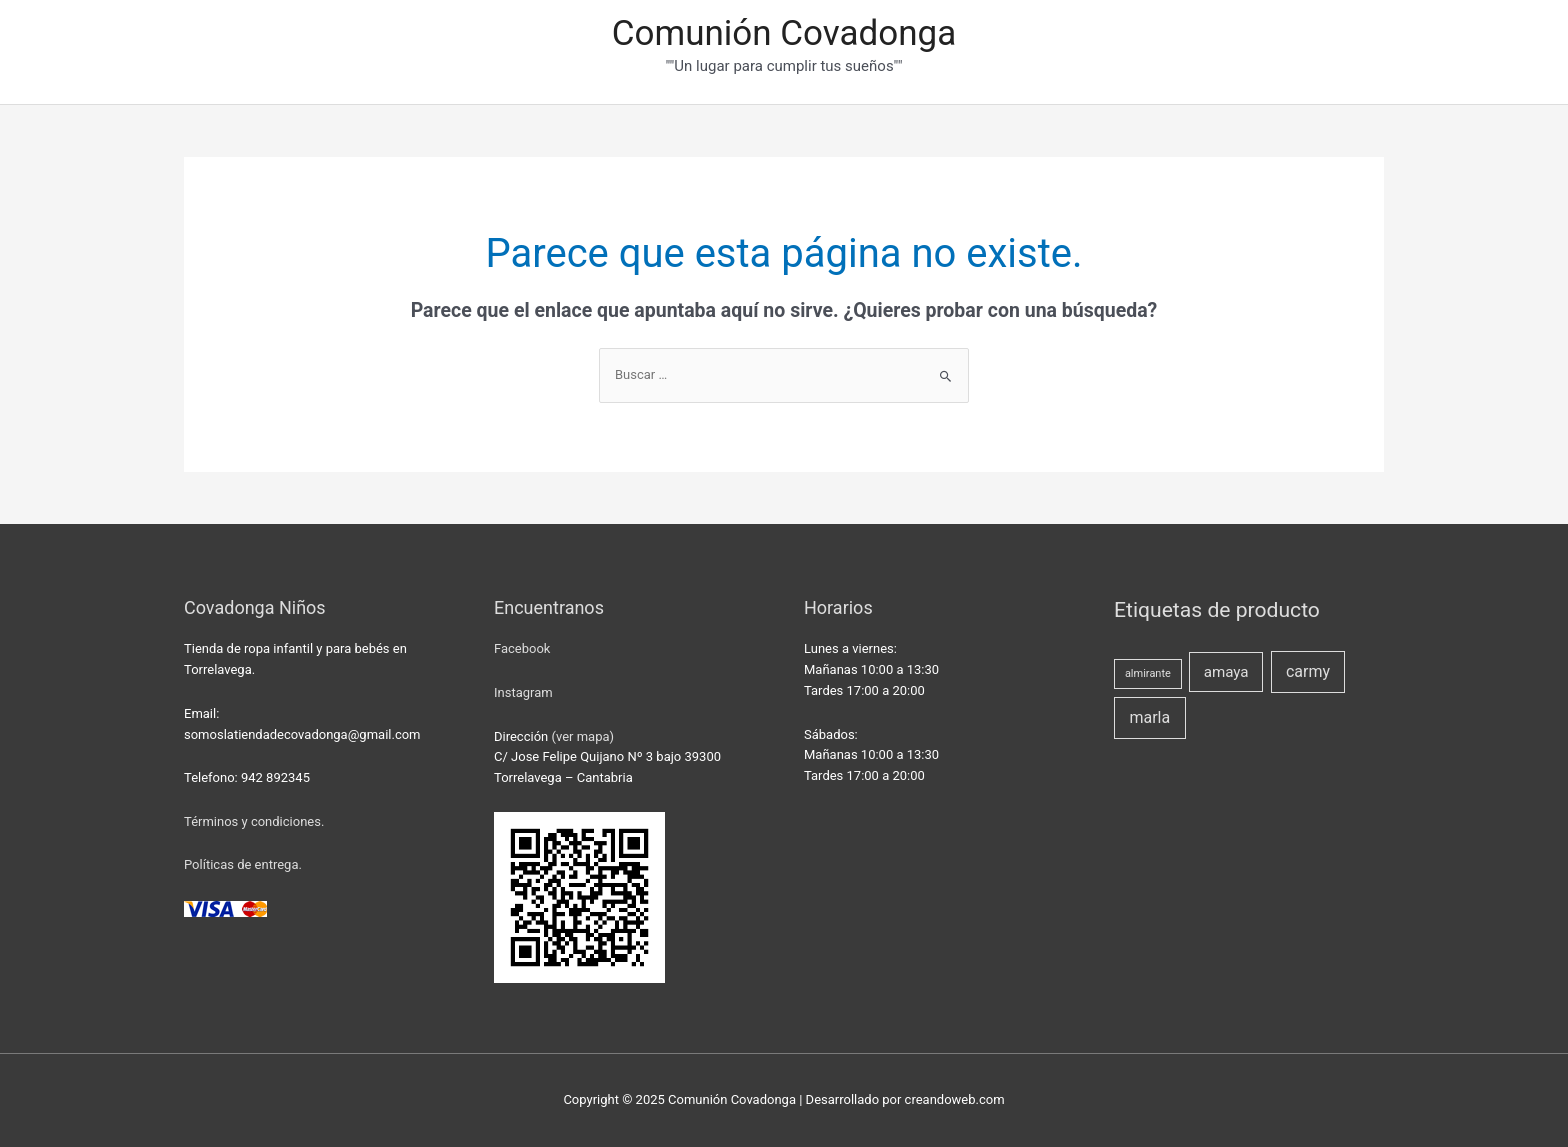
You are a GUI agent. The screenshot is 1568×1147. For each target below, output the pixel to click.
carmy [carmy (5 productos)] (1308, 671)
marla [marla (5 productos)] (1149, 717)
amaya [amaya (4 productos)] (1226, 672)
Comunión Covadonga (784, 33)
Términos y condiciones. (254, 821)
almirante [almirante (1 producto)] (1148, 673)
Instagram (523, 692)
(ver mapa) (582, 736)
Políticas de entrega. (243, 864)
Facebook (522, 648)
